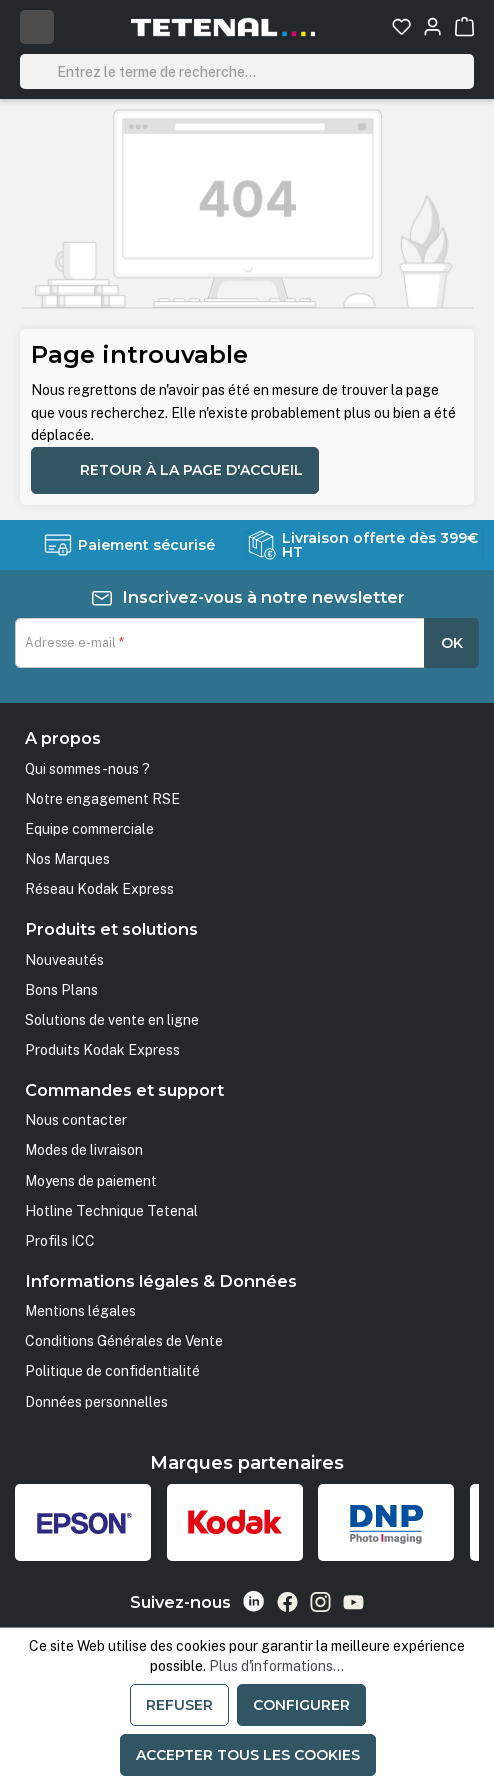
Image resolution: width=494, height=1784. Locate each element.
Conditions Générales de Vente (124, 1341)
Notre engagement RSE (102, 799)
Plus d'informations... (276, 1666)
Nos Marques (67, 859)
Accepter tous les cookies (248, 1755)
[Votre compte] (432, 26)
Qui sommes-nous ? (87, 769)
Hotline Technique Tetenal (111, 1211)
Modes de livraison (84, 1150)
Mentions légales (80, 1311)
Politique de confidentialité (112, 1371)
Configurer (301, 1705)
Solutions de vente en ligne (112, 1020)
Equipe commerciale (89, 829)
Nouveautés (64, 960)
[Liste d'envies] (401, 26)
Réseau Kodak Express (99, 889)
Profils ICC (60, 1241)
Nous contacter (76, 1120)
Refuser (179, 1705)
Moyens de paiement (91, 1181)
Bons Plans (61, 990)
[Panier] (464, 26)
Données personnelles (96, 1402)
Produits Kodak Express (102, 1050)
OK (452, 643)
